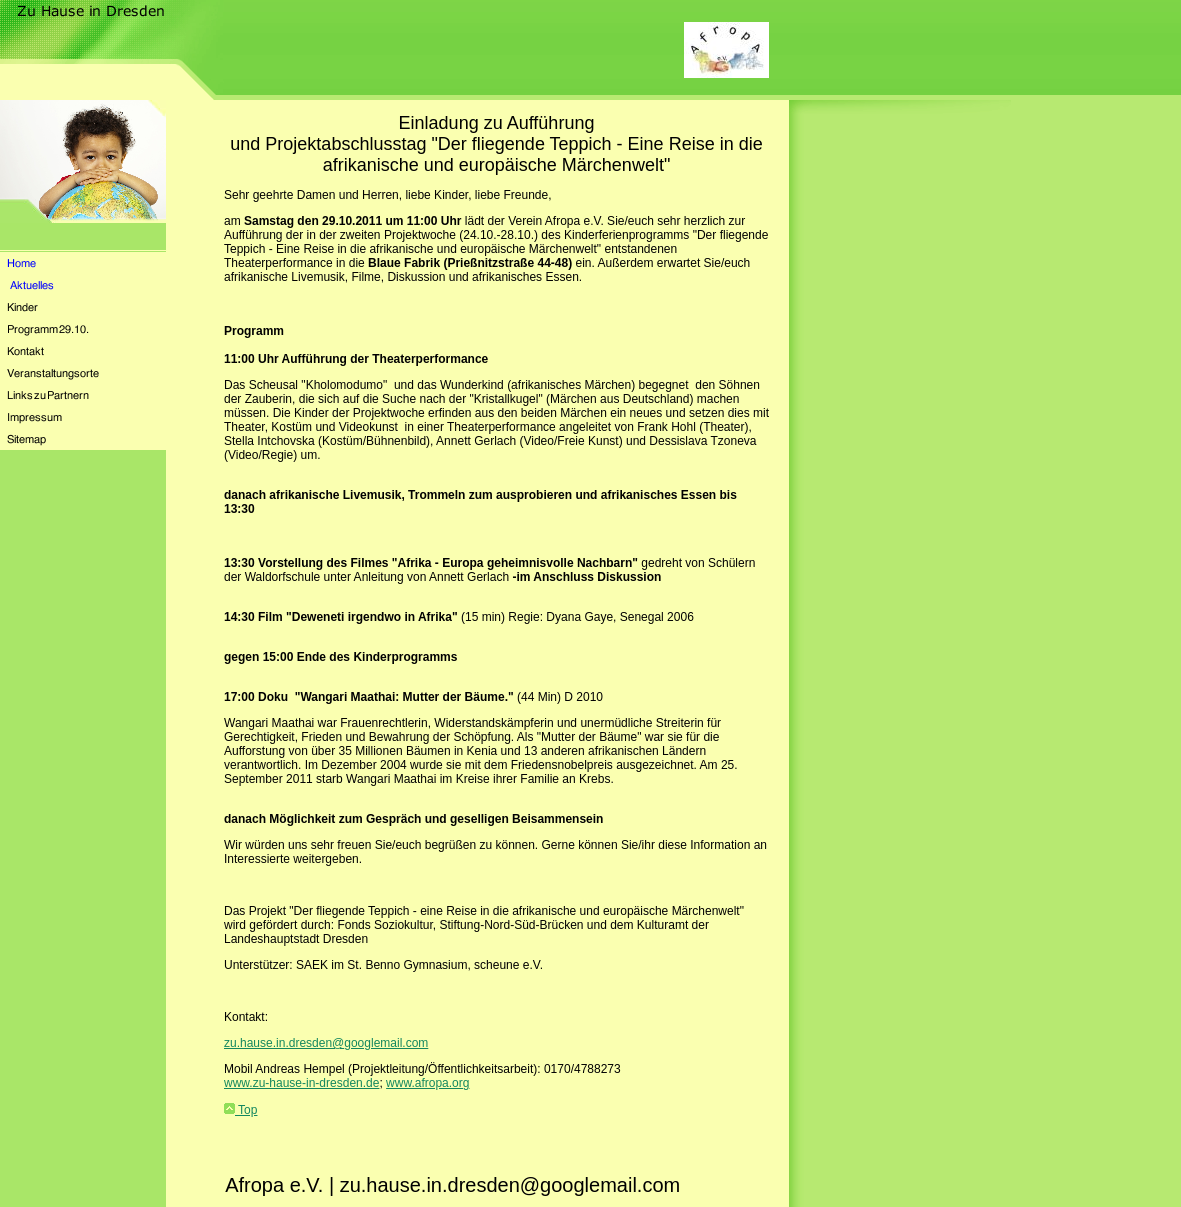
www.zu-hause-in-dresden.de (301, 1083)
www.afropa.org (427, 1083)
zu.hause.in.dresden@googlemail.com (326, 1043)
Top (240, 1110)
